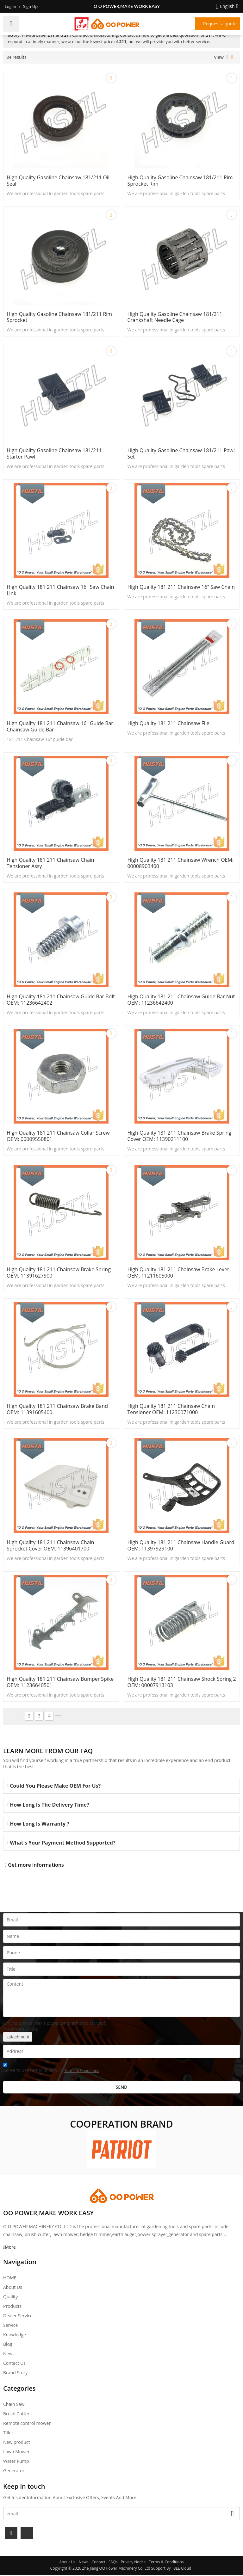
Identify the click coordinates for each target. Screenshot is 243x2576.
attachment (17, 2038)
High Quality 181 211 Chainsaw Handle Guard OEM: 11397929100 (181, 1547)
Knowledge (14, 2336)
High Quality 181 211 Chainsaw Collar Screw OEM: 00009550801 (58, 1137)
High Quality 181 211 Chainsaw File (169, 724)
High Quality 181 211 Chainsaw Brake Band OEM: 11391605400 (57, 1410)
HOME (9, 2279)
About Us (12, 2288)
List (227, 57)
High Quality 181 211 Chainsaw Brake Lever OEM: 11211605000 (179, 1273)
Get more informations (36, 1866)
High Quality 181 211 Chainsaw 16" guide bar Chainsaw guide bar (60, 727)
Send (122, 2088)
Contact (98, 2563)
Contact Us (14, 2364)
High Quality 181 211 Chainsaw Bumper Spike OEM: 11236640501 (60, 1683)
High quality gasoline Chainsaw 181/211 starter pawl (54, 454)
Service (10, 2326)
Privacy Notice (133, 2563)
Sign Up (30, 6)
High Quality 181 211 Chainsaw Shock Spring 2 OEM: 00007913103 (182, 1683)
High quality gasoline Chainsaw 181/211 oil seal (58, 181)
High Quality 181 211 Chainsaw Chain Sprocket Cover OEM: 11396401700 (50, 1547)
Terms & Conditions (81, 2071)
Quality (10, 2298)
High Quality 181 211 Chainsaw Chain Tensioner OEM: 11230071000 (171, 1410)
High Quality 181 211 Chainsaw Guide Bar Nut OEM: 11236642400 (181, 1000)
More (10, 2248)
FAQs (113, 2563)
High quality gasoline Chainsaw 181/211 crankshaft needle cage (175, 317)
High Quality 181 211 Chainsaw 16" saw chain (181, 587)
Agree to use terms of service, (51, 2070)
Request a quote (220, 24)
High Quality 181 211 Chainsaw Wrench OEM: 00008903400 (181, 864)
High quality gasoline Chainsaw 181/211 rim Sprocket (59, 317)
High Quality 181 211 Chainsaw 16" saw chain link (60, 590)
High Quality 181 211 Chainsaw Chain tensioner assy (50, 864)
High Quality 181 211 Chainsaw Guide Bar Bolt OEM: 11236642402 (61, 1000)
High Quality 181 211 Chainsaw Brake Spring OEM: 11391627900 (59, 1273)
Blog (7, 2345)
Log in (10, 6)
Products (12, 2307)
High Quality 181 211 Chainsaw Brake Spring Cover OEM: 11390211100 (180, 1137)
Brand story (15, 2374)
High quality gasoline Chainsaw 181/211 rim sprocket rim (180, 181)
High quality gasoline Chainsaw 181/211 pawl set (181, 454)
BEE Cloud (182, 2569)
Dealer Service (18, 2317)
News (9, 2355)
